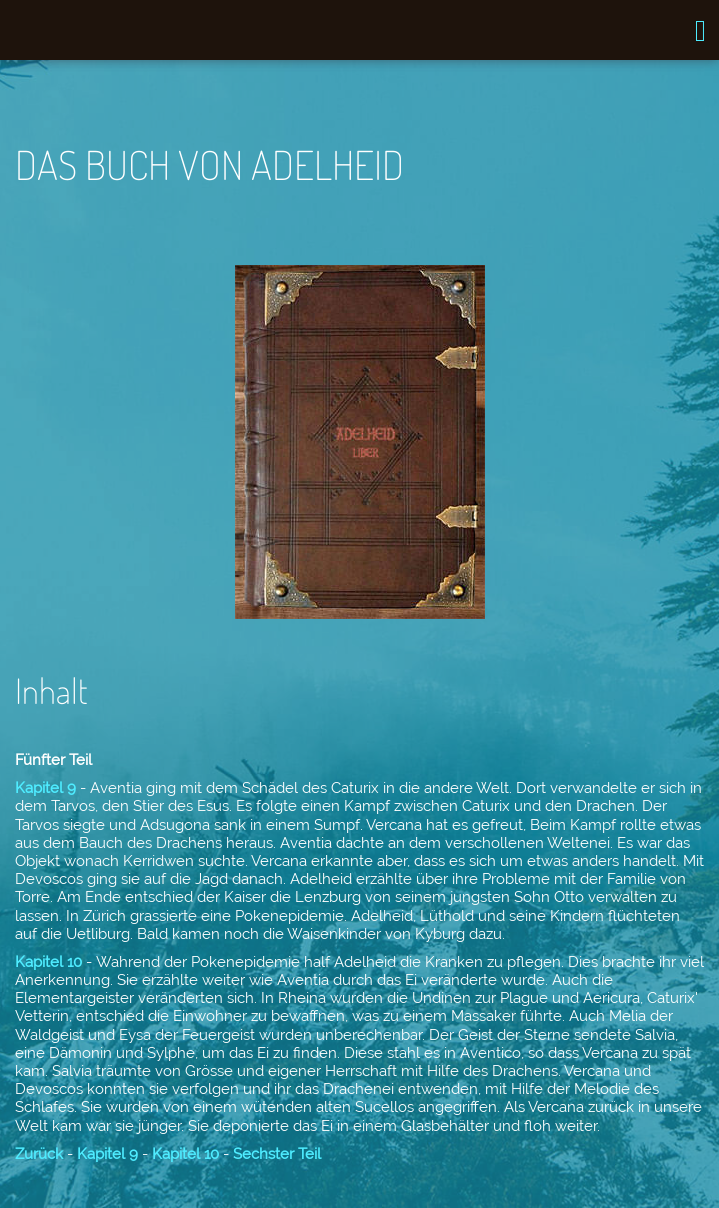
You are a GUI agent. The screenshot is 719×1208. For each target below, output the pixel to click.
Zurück (39, 1154)
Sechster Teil (277, 1154)
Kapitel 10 (48, 962)
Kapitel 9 (45, 788)
